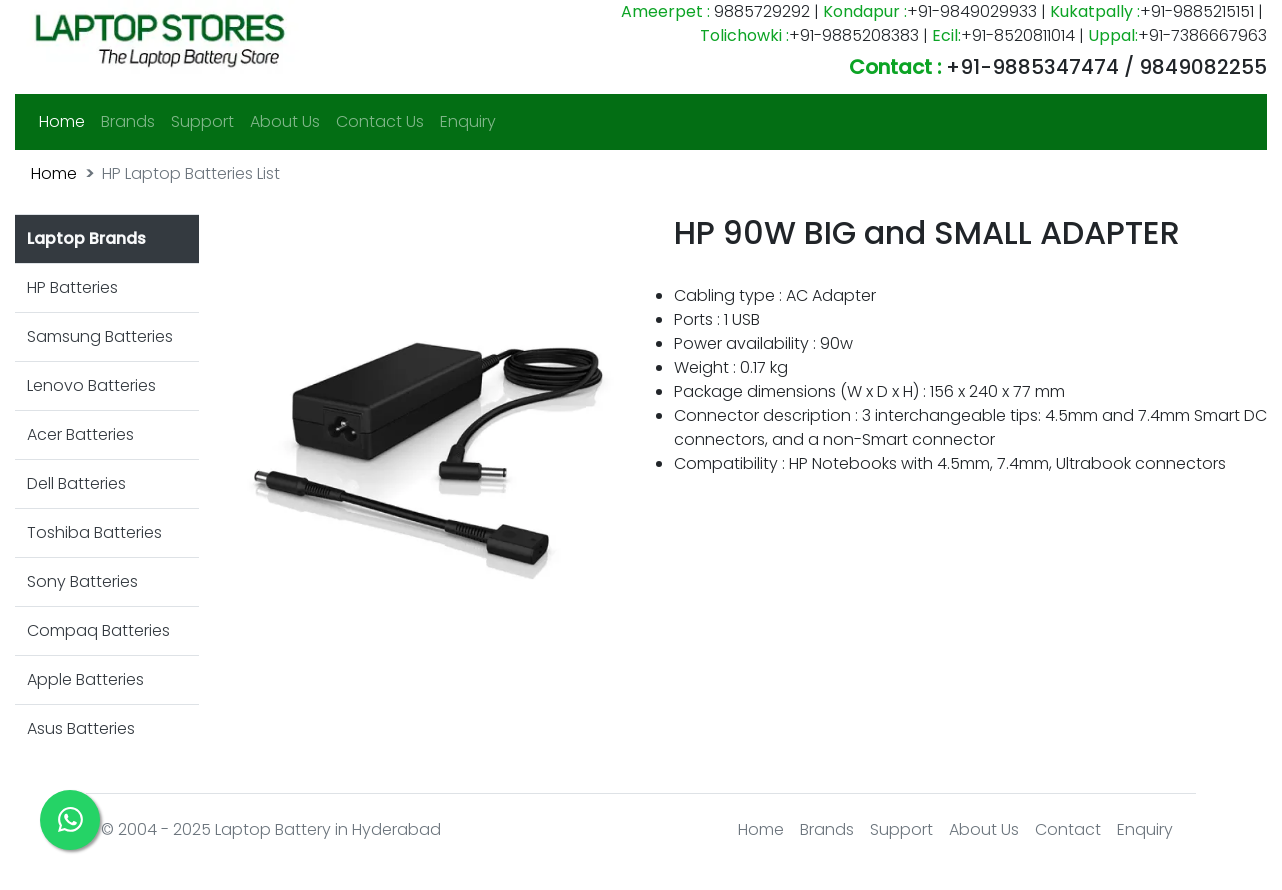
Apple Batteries (85, 679)
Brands (128, 121)
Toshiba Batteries (94, 532)
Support (202, 121)
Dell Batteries (76, 483)
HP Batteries (72, 287)
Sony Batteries (82, 581)
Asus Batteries (81, 728)
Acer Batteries (80, 434)
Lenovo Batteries (91, 385)
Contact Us (380, 121)
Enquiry (468, 121)
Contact (1068, 829)
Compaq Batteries (98, 630)
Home (66, 121)
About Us (285, 121)
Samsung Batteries (100, 336)
